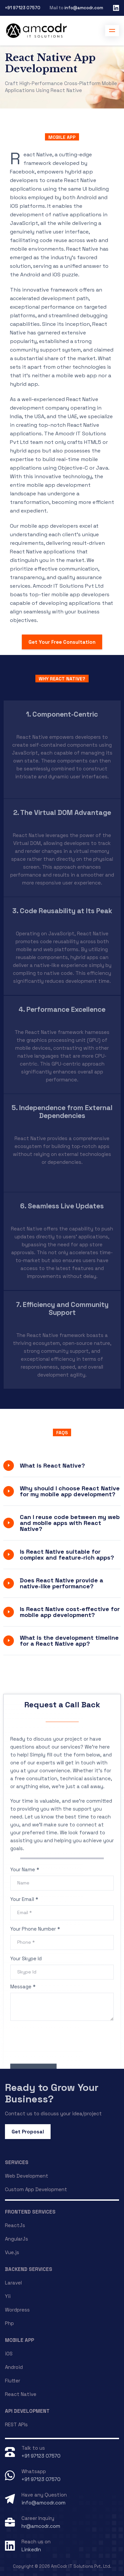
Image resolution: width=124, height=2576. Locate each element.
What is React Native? (52, 1465)
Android (14, 2367)
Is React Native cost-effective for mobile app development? (70, 1612)
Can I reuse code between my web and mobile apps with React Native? (70, 1523)
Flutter (12, 2380)
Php (9, 2323)
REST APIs (16, 2424)
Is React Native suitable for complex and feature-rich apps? (67, 1554)
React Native (20, 2394)
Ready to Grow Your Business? (52, 2093)
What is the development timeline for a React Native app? (69, 1640)
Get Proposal (28, 2131)
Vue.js (12, 2252)
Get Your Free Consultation (62, 642)
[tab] (62, 1465)
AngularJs (16, 2239)
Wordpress (17, 2310)
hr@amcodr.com (40, 2526)
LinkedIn (31, 2549)
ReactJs (15, 2225)
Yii (8, 2296)
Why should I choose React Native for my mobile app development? (70, 1491)
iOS (9, 2353)
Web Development (26, 2176)
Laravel (13, 2283)
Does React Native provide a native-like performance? (61, 1583)
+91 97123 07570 (22, 8)
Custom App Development (36, 2189)
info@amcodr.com (83, 8)
